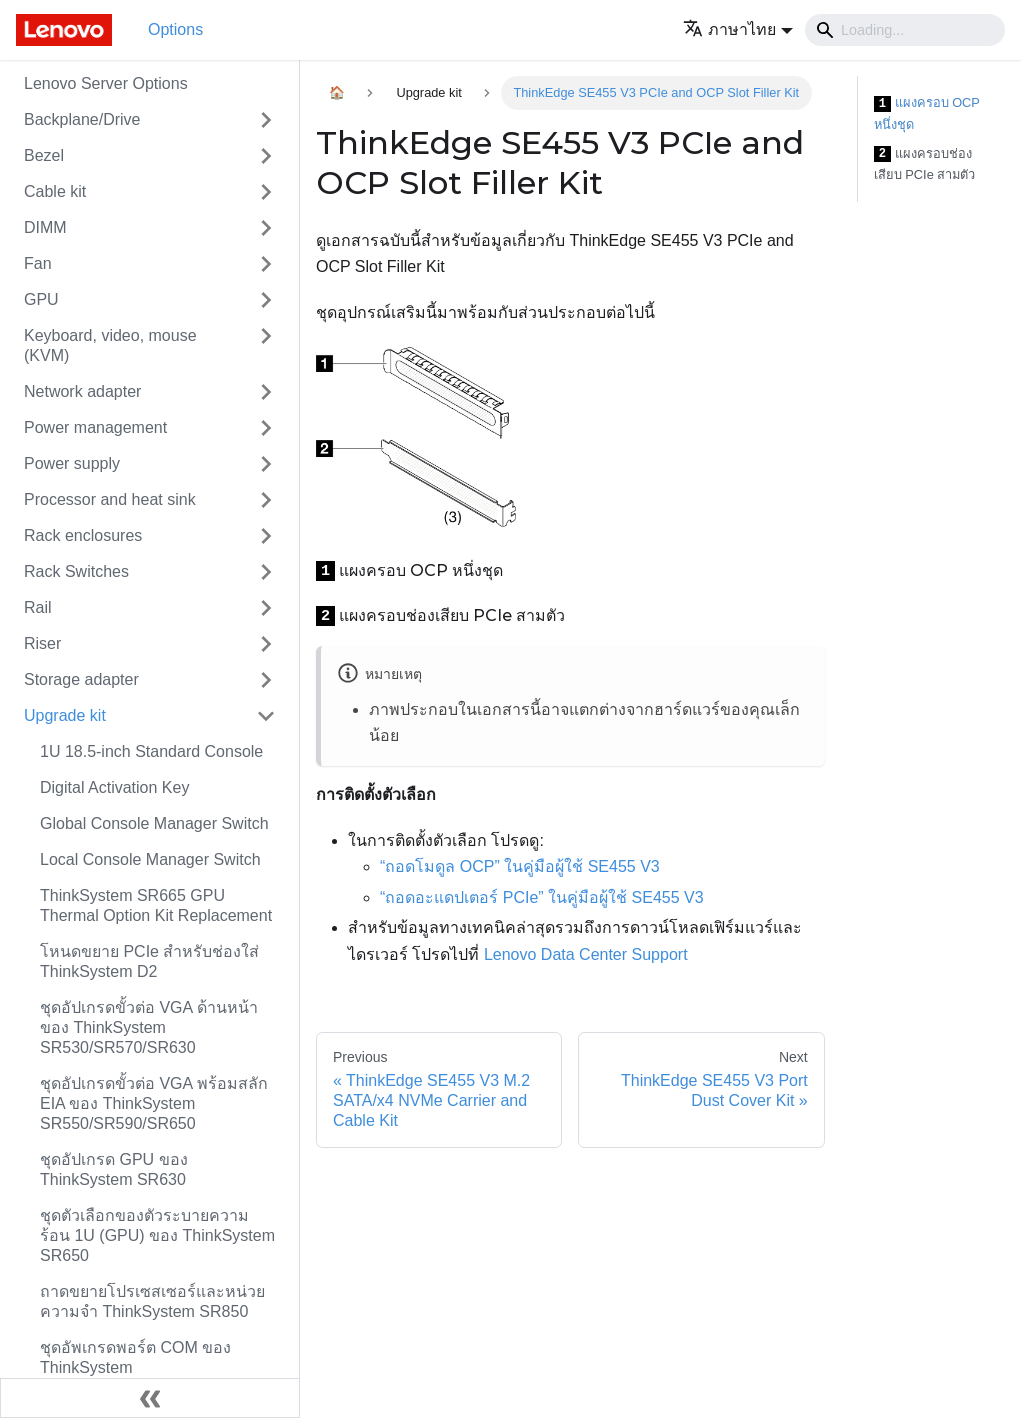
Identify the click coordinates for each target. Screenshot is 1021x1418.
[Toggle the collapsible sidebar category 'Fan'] (266, 264)
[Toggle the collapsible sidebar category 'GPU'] (266, 300)
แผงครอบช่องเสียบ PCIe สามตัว (925, 164)
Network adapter (82, 391)
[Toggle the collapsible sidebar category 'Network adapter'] (266, 392)
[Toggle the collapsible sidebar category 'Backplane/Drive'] (266, 120)
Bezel (44, 155)
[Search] (905, 30)
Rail (38, 607)
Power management (95, 427)
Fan (38, 263)
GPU (41, 299)
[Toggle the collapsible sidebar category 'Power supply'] (266, 464)
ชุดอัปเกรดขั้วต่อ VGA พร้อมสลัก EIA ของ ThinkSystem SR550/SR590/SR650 (154, 1103)
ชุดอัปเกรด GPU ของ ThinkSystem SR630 (114, 1169)
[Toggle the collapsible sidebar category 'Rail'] (266, 608)
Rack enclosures (83, 535)
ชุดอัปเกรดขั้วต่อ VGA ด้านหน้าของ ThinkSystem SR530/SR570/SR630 (149, 1027)
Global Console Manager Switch (154, 823)
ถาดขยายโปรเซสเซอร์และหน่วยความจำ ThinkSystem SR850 (152, 1301)
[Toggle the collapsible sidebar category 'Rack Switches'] (266, 572)
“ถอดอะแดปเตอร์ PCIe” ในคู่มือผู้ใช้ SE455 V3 (542, 897)
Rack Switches (76, 571)
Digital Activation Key (114, 787)
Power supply (72, 463)
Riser (42, 643)
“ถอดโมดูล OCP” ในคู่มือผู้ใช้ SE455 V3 (520, 866)
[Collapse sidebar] (150, 1398)
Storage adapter (81, 679)
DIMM (45, 227)
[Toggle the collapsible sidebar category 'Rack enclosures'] (266, 536)
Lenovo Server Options (106, 83)
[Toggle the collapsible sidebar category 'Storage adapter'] (266, 680)
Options (175, 29)
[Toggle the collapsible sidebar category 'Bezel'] (266, 156)
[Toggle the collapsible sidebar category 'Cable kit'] (266, 192)
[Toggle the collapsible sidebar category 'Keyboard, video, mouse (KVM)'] (266, 346)
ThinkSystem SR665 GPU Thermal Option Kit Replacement (156, 905)
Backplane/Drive (82, 119)
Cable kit (55, 191)
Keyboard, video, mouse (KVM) (110, 345)
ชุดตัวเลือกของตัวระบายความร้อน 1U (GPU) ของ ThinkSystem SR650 (157, 1235)
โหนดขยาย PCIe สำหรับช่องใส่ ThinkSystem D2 (149, 961)
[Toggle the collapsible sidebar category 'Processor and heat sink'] (266, 500)
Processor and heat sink (110, 499)
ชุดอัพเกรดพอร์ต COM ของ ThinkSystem (135, 1357)
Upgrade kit (65, 715)
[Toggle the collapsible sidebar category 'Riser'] (266, 644)
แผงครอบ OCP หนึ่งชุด (927, 113)
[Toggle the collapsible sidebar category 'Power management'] (266, 428)
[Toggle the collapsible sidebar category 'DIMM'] (266, 228)
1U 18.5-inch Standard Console (151, 751)
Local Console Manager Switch (150, 859)
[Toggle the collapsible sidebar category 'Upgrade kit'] (266, 716)
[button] (738, 29)
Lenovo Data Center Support (586, 954)
